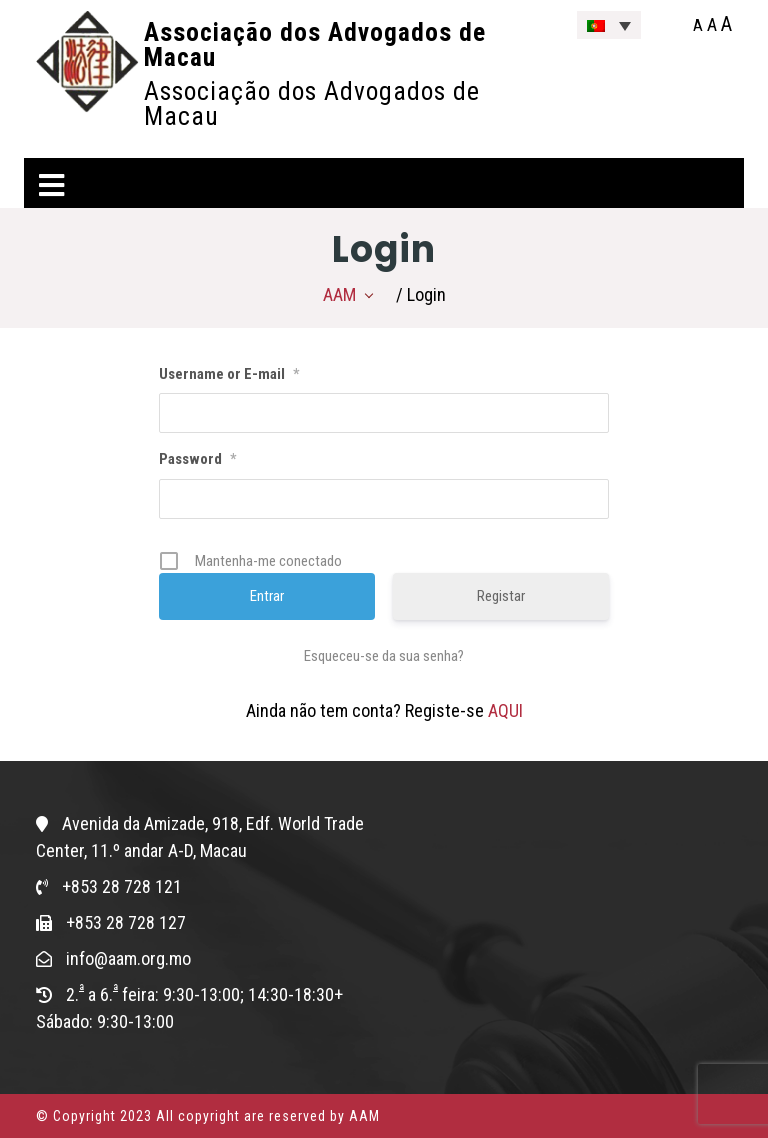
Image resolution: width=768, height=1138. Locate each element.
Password (197, 459)
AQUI (505, 710)
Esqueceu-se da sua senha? (384, 656)
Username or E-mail (229, 374)
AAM (339, 294)
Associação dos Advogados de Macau (315, 44)
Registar (501, 596)
